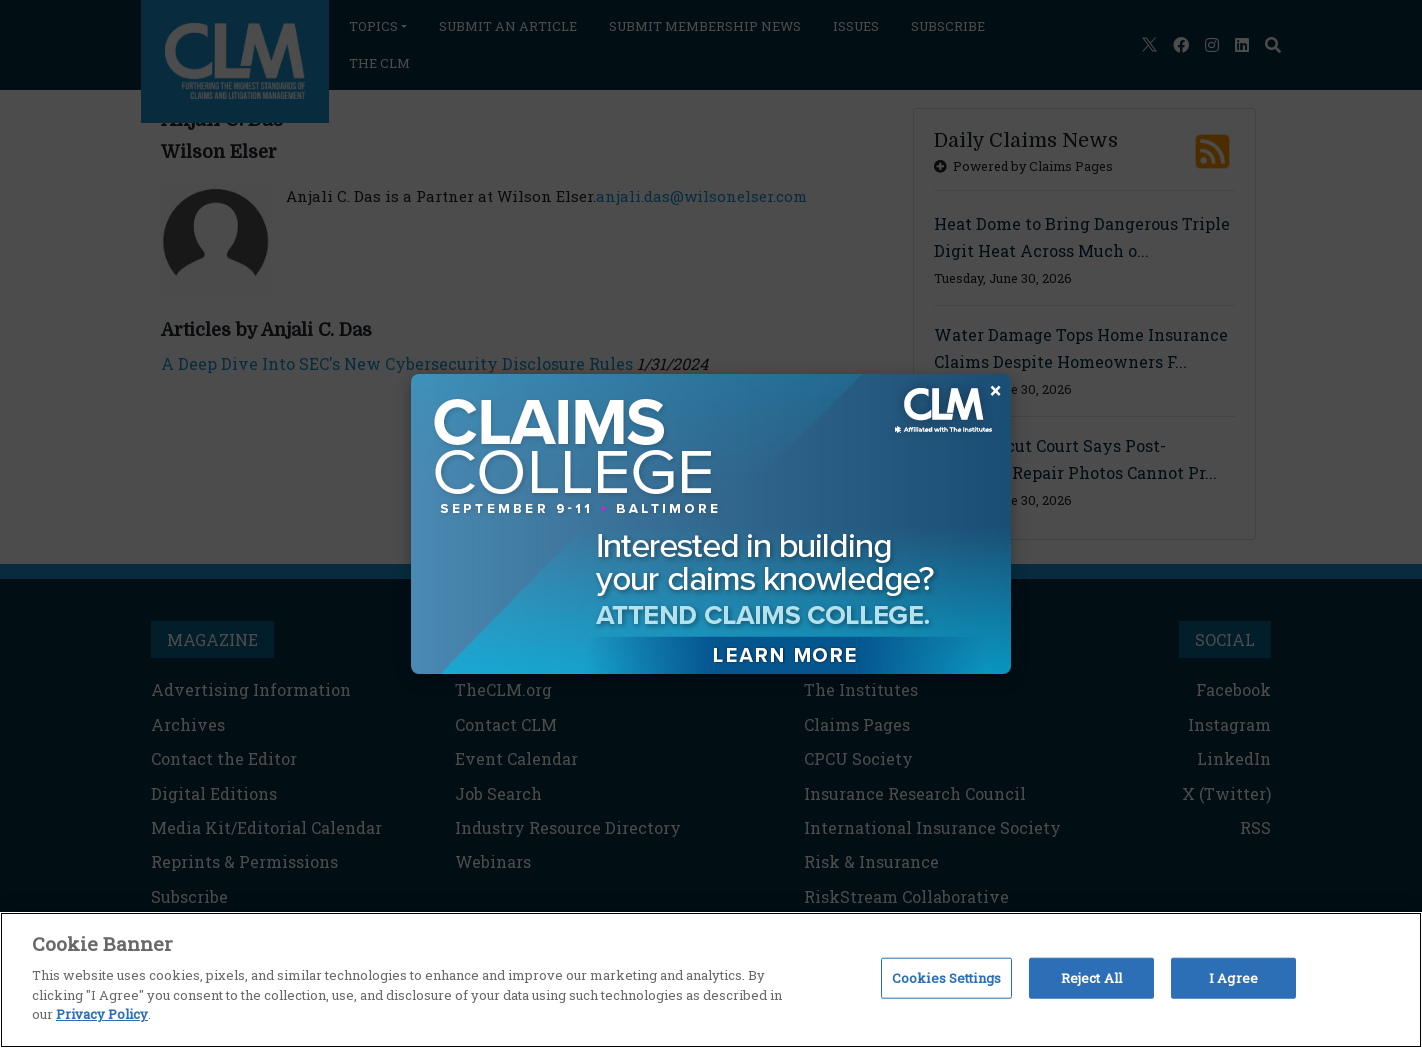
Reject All (1091, 977)
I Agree (1233, 977)
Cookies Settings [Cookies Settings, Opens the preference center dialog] (946, 977)
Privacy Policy (102, 1014)
